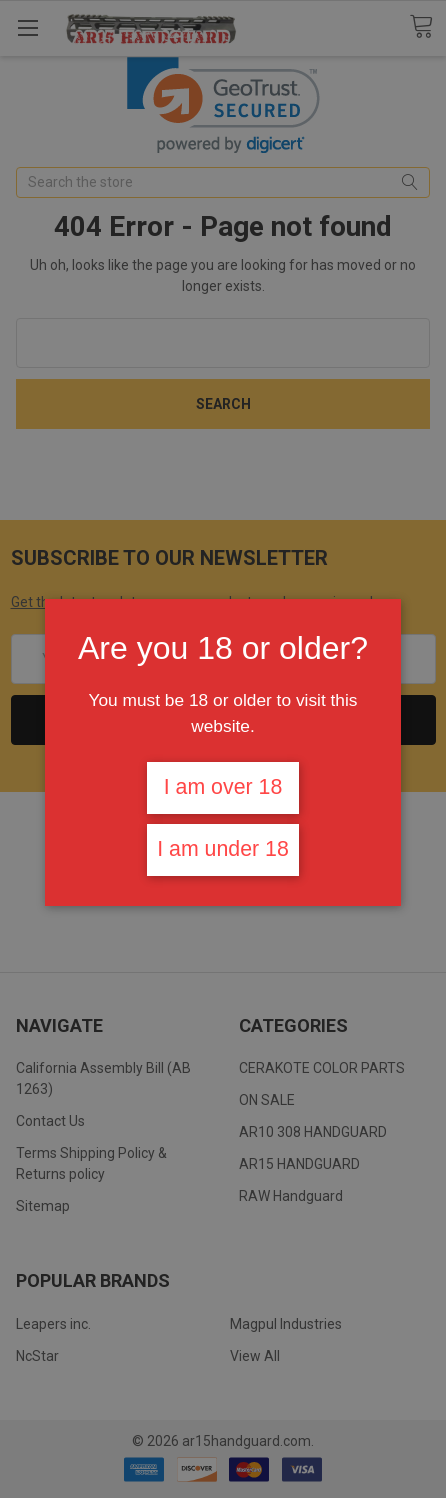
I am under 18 (223, 849)
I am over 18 (223, 787)
